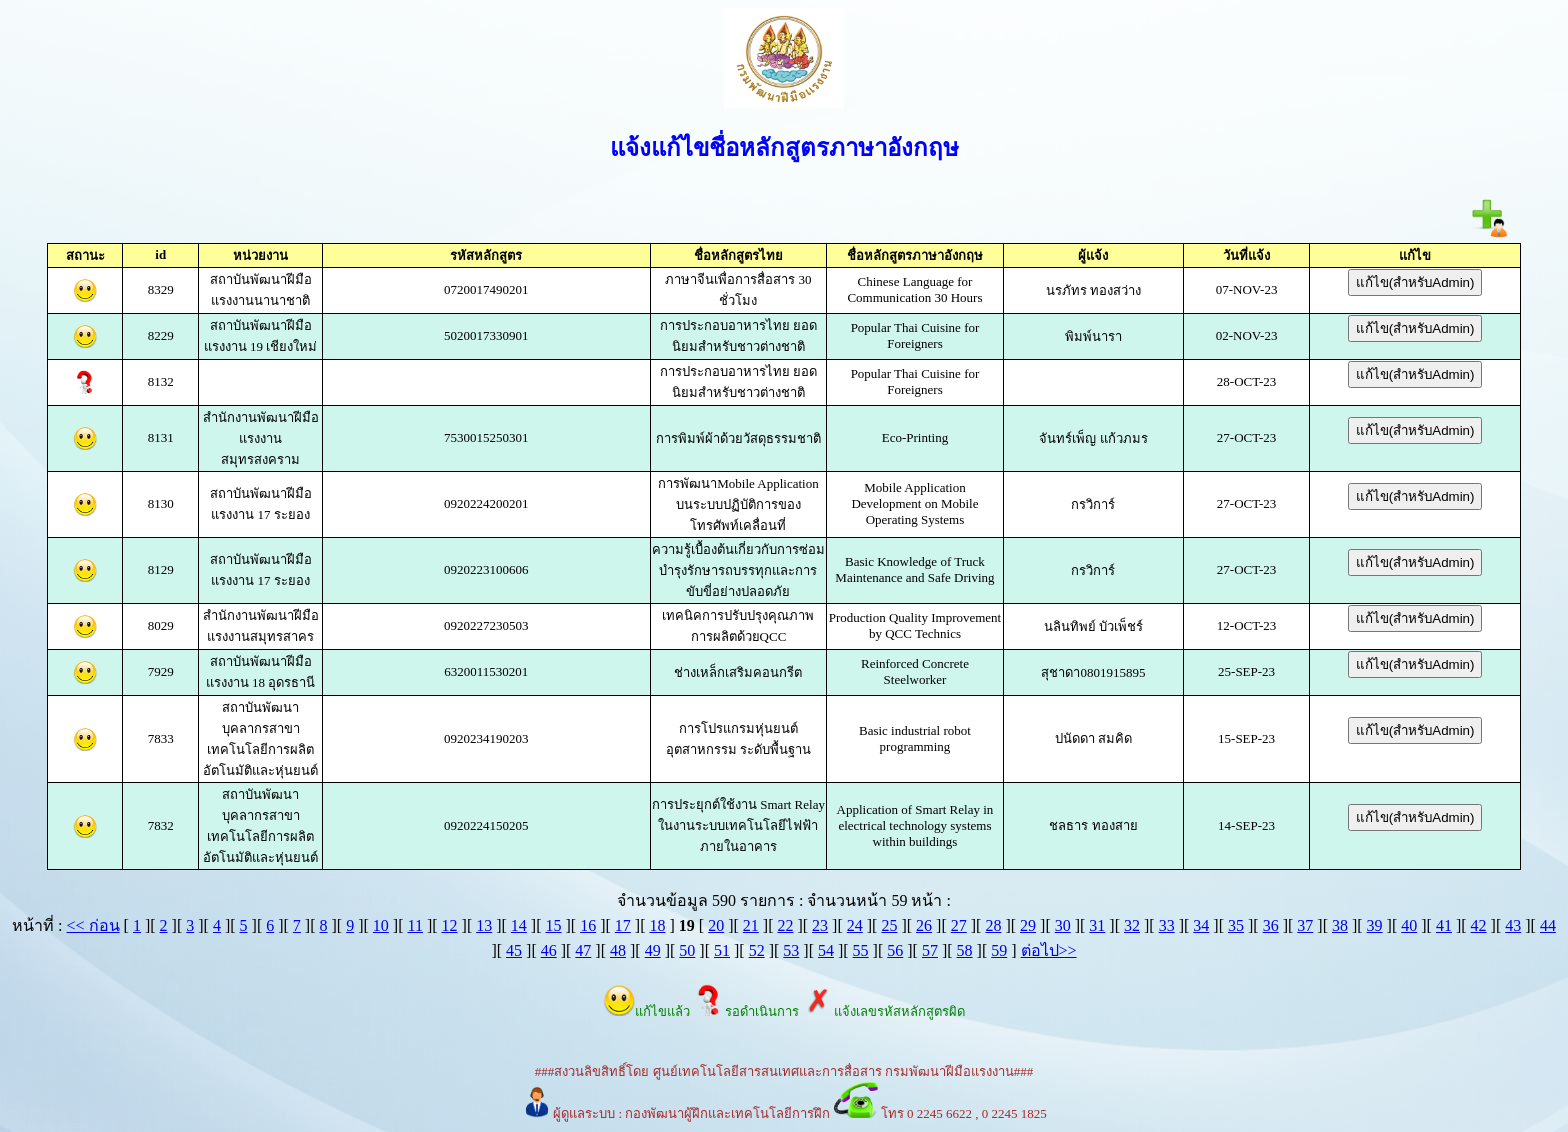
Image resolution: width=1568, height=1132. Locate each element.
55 (861, 950)
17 (623, 925)
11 (414, 925)
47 (583, 950)
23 (820, 925)
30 (1063, 925)
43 (1513, 925)
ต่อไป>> (1049, 950)
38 (1340, 925)
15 (554, 925)
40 (1409, 925)
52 (757, 950)
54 (826, 950)
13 (484, 925)
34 (1201, 925)
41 (1444, 925)
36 (1271, 925)
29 (1028, 925)
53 (791, 950)
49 (653, 950)
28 (993, 925)
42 (1479, 925)
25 (889, 925)
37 (1305, 925)
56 (895, 950)
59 (999, 950)
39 (1375, 925)
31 (1097, 925)
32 (1132, 925)
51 (722, 950)
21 (751, 925)
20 (716, 925)
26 (924, 925)
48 (618, 950)
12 (450, 925)
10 (381, 925)
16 (588, 925)
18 (657, 925)
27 (959, 925)
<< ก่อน (93, 925)
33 (1167, 925)
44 (1548, 925)
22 (785, 925)
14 (519, 925)
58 (965, 950)
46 (549, 950)
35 (1236, 925)
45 (514, 950)
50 (687, 950)
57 (930, 950)
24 (855, 925)
